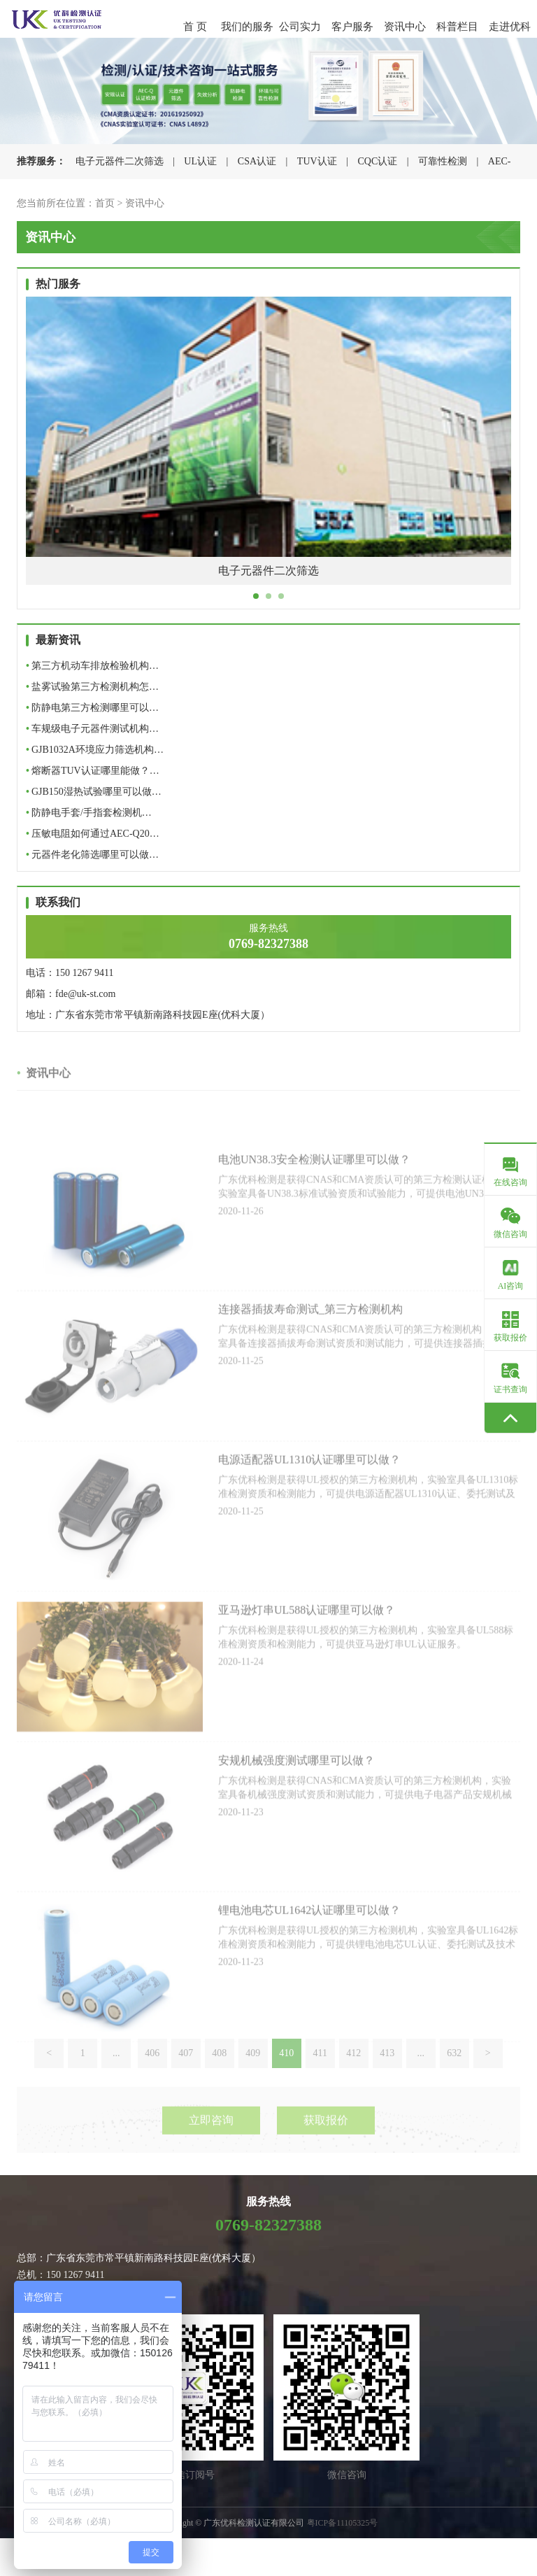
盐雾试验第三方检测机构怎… (92, 686)
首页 (105, 203)
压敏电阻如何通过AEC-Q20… (92, 833)
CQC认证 (377, 161)
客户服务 (352, 26)
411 (320, 2078)
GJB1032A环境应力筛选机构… (95, 749)
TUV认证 (317, 161)
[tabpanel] (268, 451)
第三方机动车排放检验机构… (92, 665)
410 (286, 2078)
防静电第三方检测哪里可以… (92, 707)
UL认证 (200, 161)
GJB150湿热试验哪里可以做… (94, 791)
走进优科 (510, 26)
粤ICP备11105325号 (342, 2523)
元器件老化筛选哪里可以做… (92, 854)
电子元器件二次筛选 (120, 161)
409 (252, 2078)
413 (387, 2078)
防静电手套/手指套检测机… (89, 812)
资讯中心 (405, 26)
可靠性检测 (442, 161)
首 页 (195, 26)
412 (353, 2078)
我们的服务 (247, 26)
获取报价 (325, 2143)
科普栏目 (457, 26)
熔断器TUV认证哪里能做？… (92, 770)
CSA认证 (257, 161)
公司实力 (300, 26)
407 (185, 2078)
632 (454, 2078)
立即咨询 (211, 2143)
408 (219, 2078)
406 (152, 2078)
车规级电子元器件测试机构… (92, 728)
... (116, 2078)
